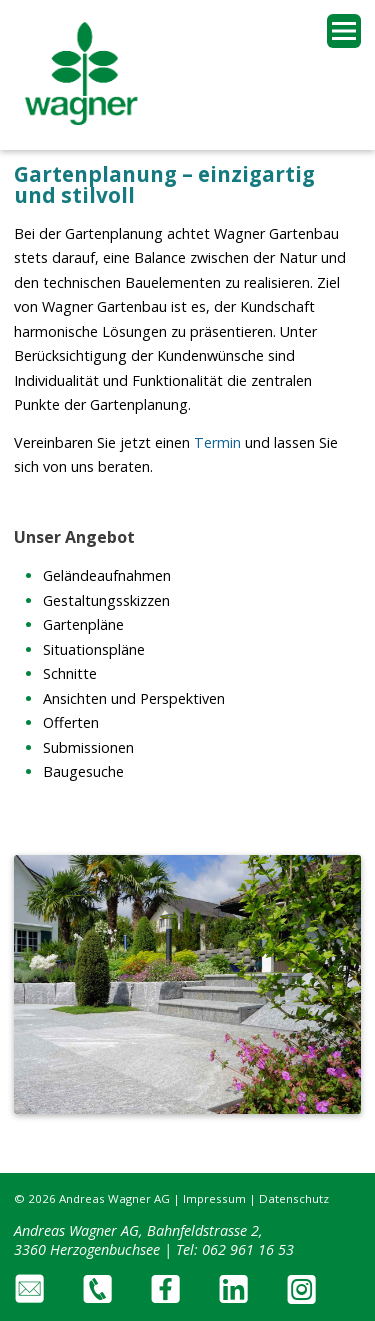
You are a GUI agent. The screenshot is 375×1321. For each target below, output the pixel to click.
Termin (219, 442)
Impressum (214, 1198)
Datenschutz (294, 1198)
